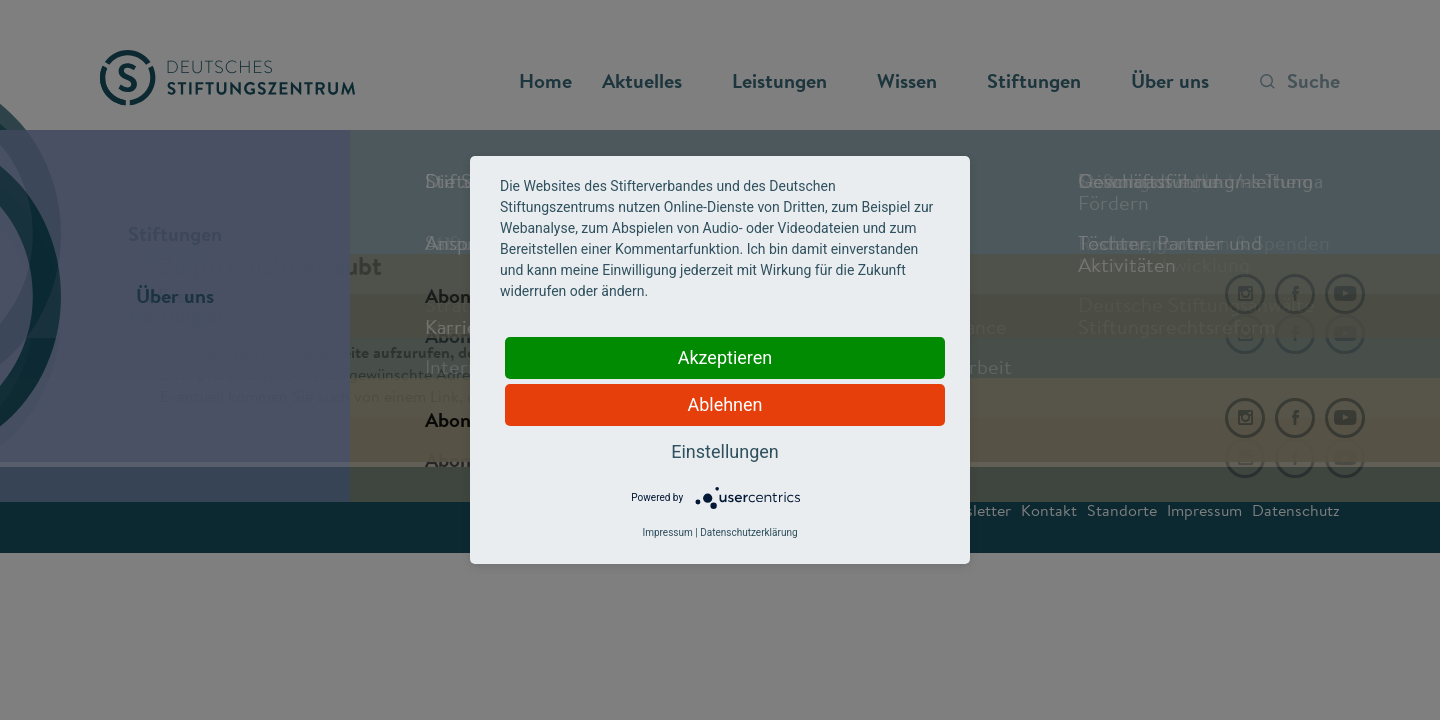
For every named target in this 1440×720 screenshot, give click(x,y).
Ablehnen (724, 404)
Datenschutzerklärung (748, 532)
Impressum (667, 532)
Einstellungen (724, 451)
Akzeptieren (725, 357)
